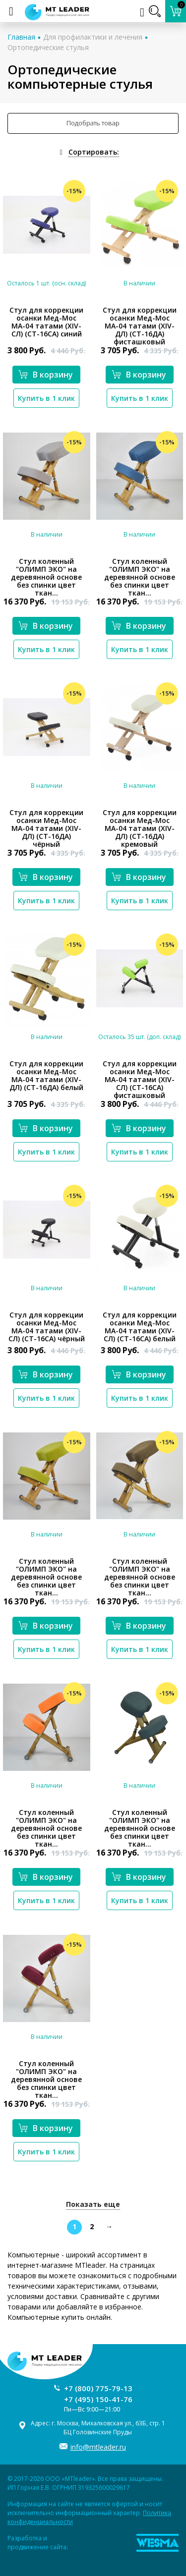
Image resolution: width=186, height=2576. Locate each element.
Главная (21, 37)
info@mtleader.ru (98, 2447)
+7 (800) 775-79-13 (98, 2388)
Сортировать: (93, 152)
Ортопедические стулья (48, 47)
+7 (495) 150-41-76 (98, 2399)
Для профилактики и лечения (92, 37)
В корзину (45, 374)
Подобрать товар (93, 122)
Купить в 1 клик (46, 398)
